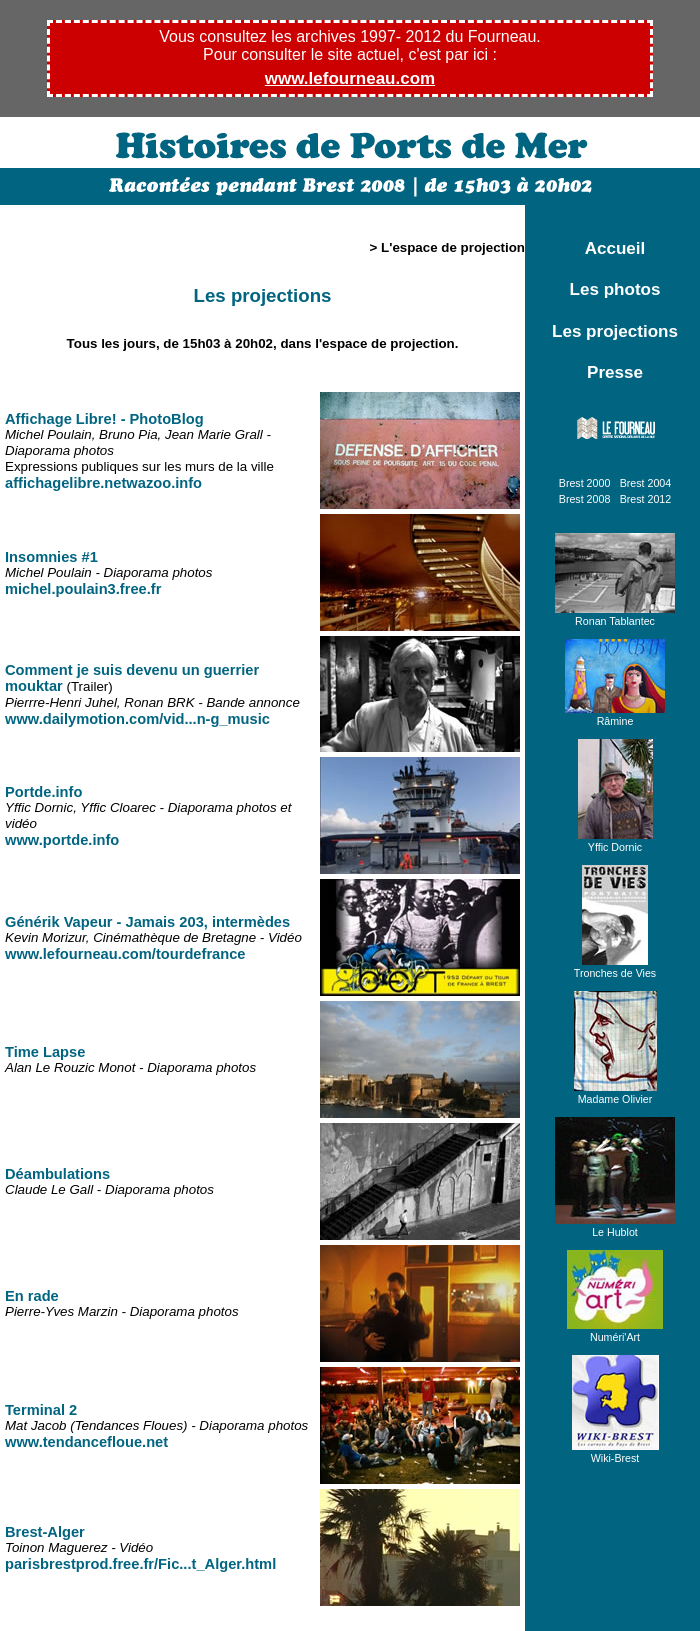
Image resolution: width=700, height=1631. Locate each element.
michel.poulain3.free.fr (83, 589)
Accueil (615, 248)
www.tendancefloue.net (86, 1442)
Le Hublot (615, 1226)
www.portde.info (62, 840)
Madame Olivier (615, 1093)
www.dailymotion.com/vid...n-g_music (137, 719)
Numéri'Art (615, 1331)
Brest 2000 (585, 483)
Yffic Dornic (615, 841)
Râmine (615, 715)
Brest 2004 (646, 483)
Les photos (615, 289)
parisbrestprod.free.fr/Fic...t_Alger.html (140, 1564)
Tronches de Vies (615, 967)
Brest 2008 (585, 499)
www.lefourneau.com (350, 78)
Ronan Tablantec (615, 615)
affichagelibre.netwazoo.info (103, 483)
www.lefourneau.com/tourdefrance (125, 954)
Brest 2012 (646, 499)
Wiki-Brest (615, 1452)
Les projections (615, 331)
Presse (615, 372)
